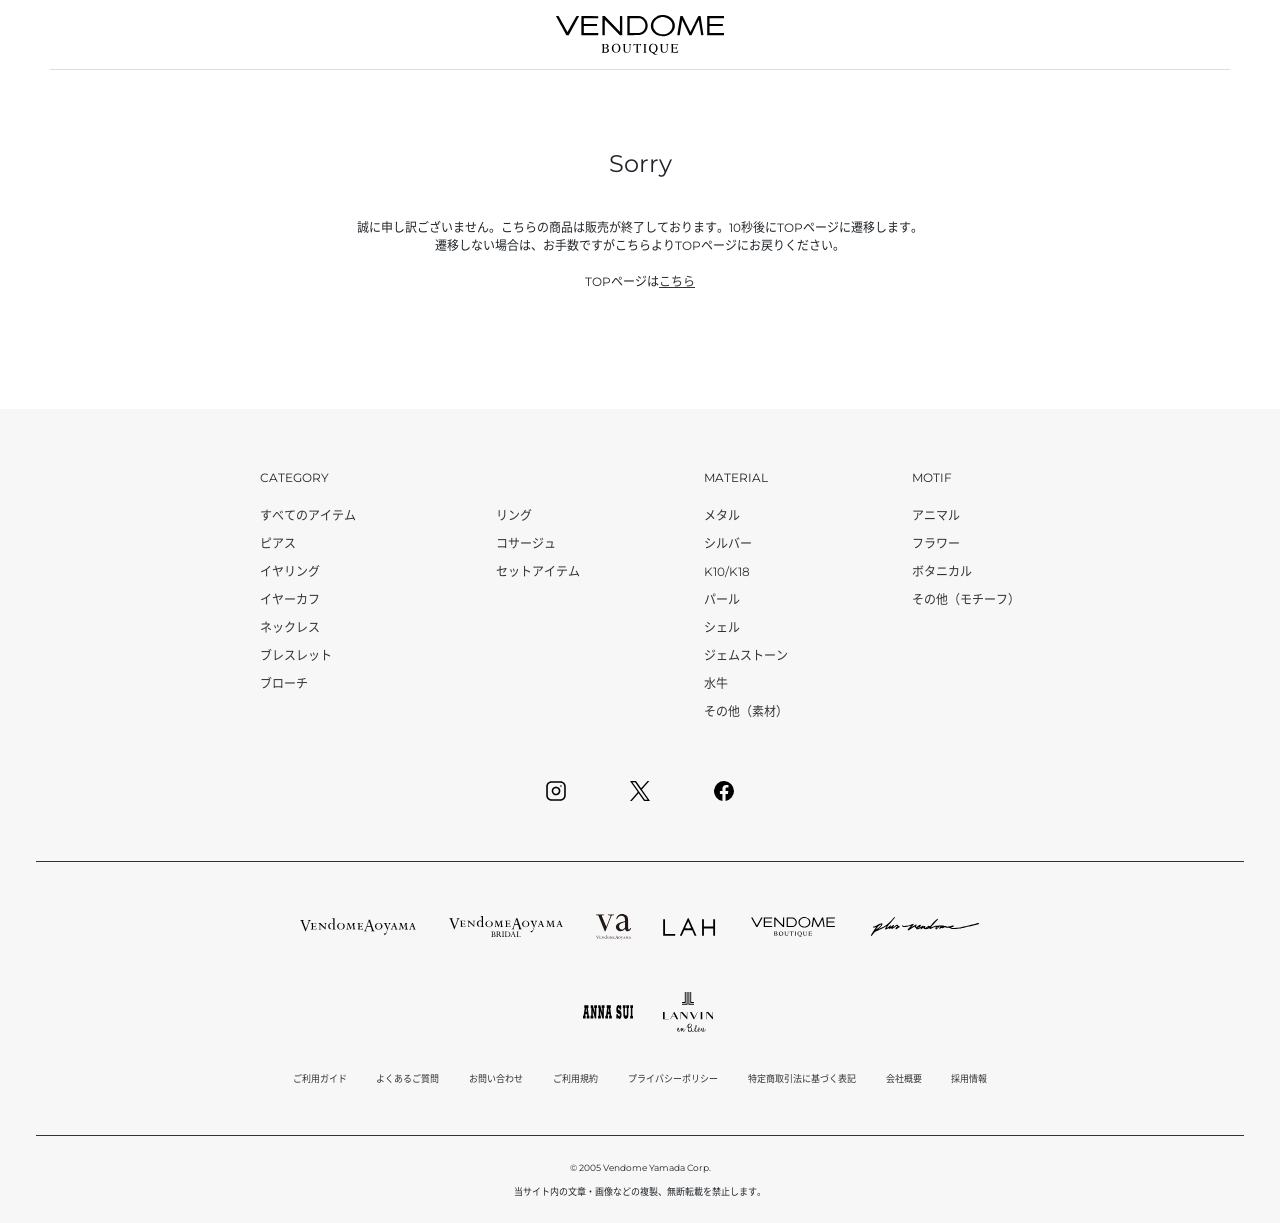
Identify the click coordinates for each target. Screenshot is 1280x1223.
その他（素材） (746, 711)
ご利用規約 (575, 1078)
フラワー (936, 543)
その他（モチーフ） (966, 599)
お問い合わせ (496, 1078)
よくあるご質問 (407, 1078)
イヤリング (290, 571)
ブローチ (284, 683)
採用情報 (969, 1078)
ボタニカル (942, 571)
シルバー (728, 543)
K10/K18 (727, 571)
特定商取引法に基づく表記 (802, 1078)
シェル (722, 627)
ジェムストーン (746, 655)
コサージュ (526, 543)
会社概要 (904, 1078)
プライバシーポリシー (673, 1078)
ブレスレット (296, 655)
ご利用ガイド (320, 1078)
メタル (722, 515)
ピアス (278, 543)
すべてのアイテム (308, 515)
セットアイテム (538, 571)
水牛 (716, 683)
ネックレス (290, 627)
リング (514, 515)
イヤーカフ (290, 599)
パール (722, 599)
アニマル (936, 515)
